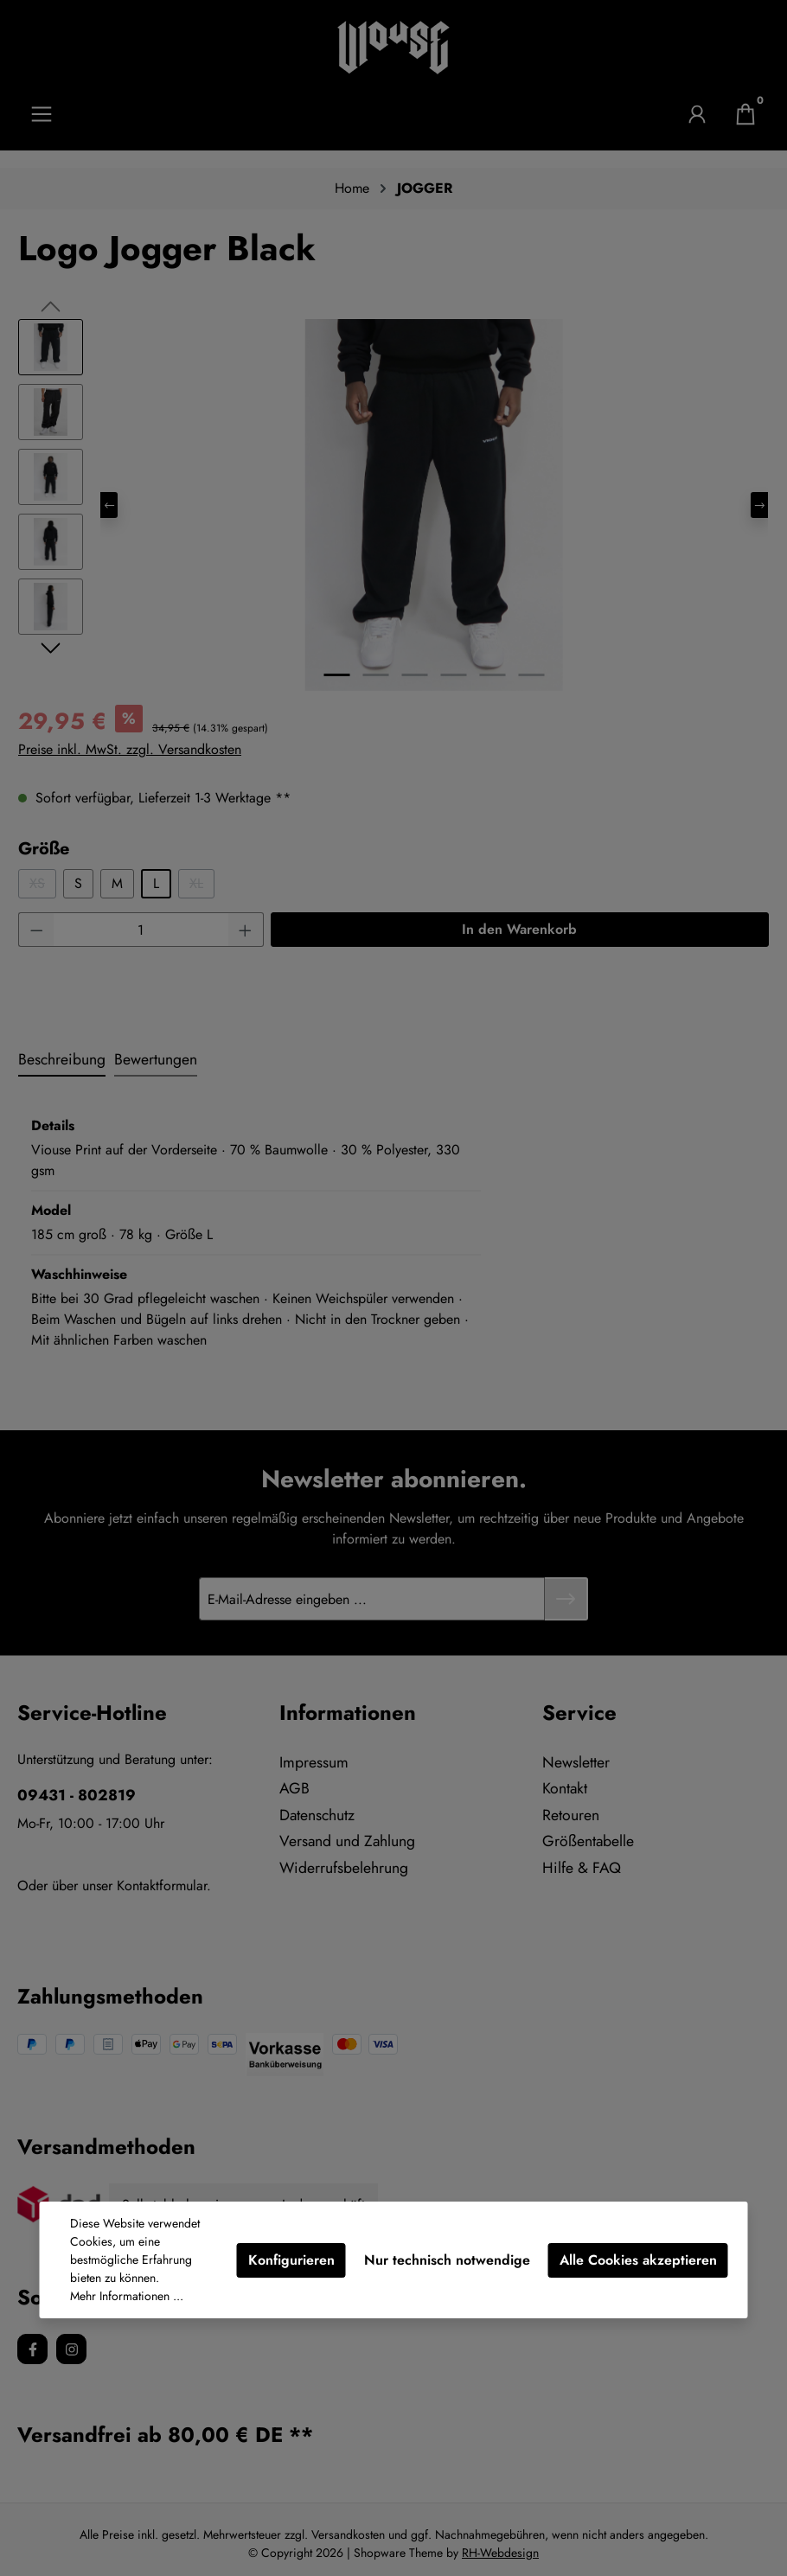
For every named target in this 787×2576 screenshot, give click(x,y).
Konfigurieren (291, 2260)
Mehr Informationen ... (126, 2295)
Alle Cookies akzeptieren (638, 2260)
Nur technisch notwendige (447, 2260)
